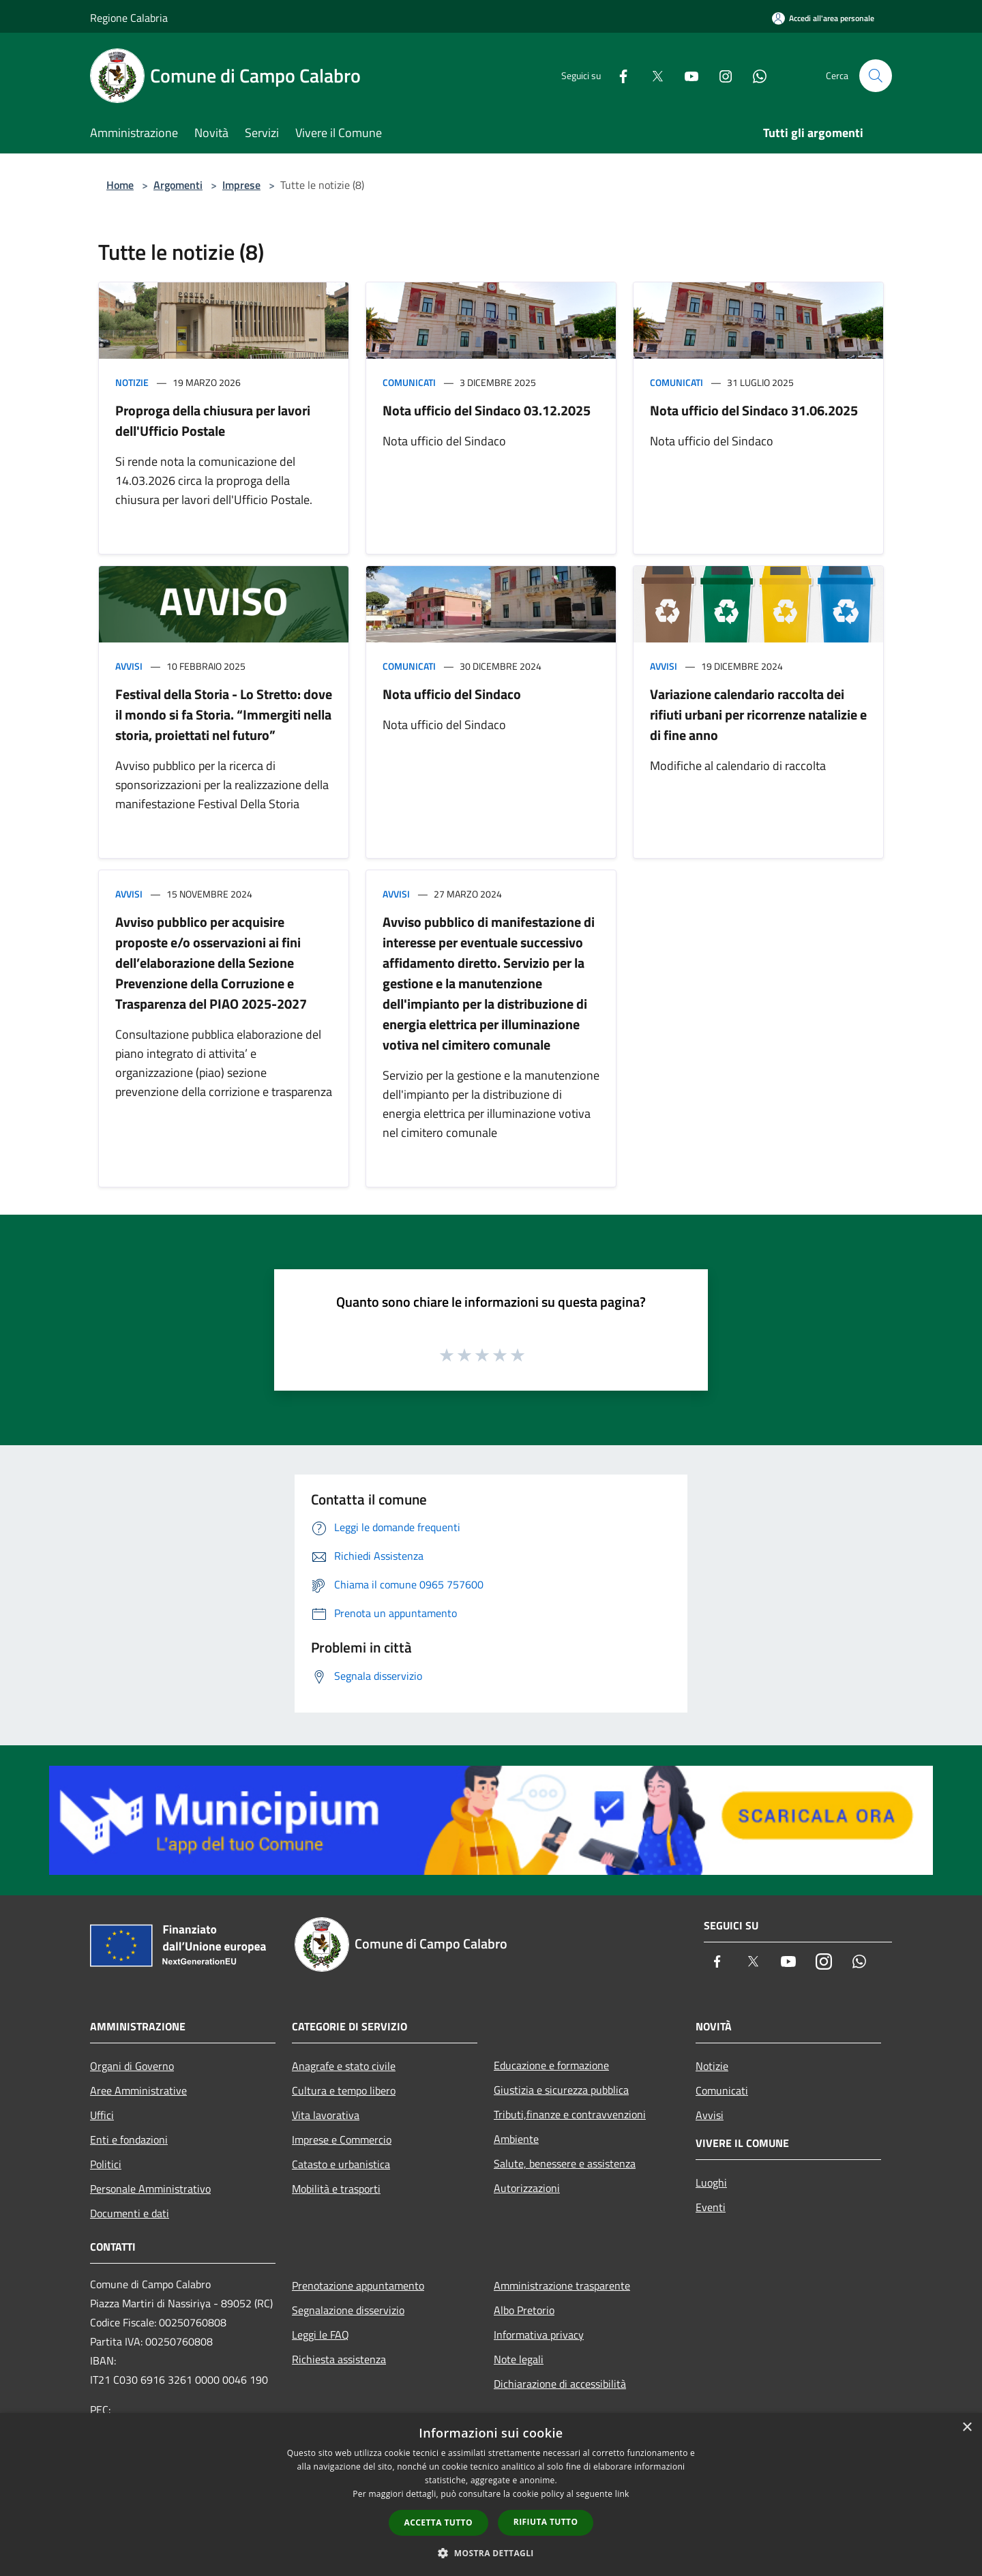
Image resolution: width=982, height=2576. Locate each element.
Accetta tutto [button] (438, 2522)
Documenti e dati (129, 2213)
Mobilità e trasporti (336, 2188)
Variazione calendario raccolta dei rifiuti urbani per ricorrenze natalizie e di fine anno (758, 714)
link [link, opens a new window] (622, 2494)
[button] (491, 2553)
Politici (105, 2164)
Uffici (102, 2115)
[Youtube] (686, 75)
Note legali (519, 2359)
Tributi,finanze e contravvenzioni (570, 2114)
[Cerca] (875, 75)
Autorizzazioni (527, 2188)
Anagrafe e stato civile (344, 2066)
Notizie (132, 382)
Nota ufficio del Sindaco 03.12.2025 (487, 410)
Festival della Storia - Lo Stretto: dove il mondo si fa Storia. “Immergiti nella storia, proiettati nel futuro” (223, 714)
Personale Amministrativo (150, 2188)
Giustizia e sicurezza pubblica (561, 2090)
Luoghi (711, 2182)
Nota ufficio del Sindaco (452, 694)
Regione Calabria (129, 18)
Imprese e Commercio (341, 2139)
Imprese (241, 185)
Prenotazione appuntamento (358, 2285)
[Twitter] (652, 75)
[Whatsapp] (754, 75)
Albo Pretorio (524, 2310)
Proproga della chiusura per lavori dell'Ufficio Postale (212, 420)
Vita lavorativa (325, 2115)
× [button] (967, 2428)
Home (120, 185)
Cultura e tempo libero (344, 2090)
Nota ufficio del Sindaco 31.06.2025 (754, 410)
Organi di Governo (132, 2066)
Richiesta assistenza (339, 2359)
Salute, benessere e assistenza (565, 2163)
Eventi (711, 2207)
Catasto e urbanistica (341, 2164)
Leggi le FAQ (320, 2334)
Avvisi (129, 666)
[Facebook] (617, 75)
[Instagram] (720, 75)
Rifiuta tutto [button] (546, 2522)
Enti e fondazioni (129, 2139)
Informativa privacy (539, 2334)
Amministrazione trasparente (562, 2285)
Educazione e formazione (551, 2065)
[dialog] (491, 2494)
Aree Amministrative (138, 2090)
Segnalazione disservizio (348, 2310)
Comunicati (409, 382)
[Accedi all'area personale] (823, 18)
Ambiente (516, 2139)
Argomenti (178, 185)
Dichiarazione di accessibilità (560, 2383)
